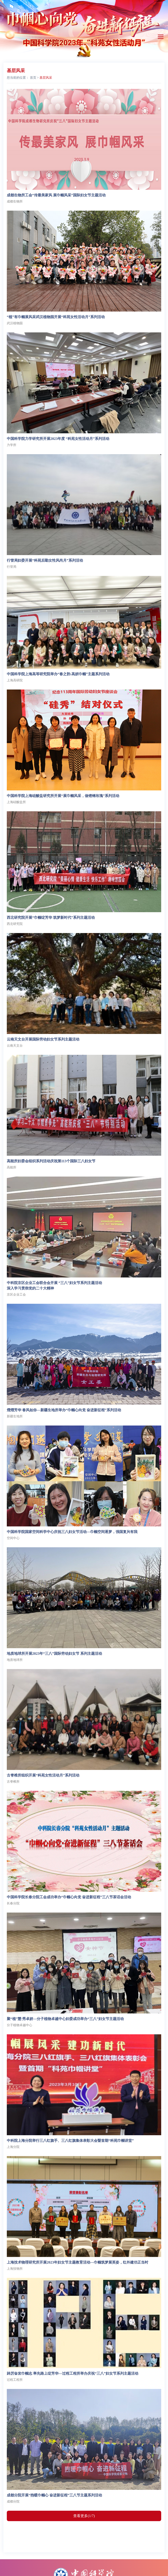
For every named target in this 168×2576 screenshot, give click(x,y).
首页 (33, 77)
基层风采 (45, 77)
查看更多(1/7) (84, 2516)
